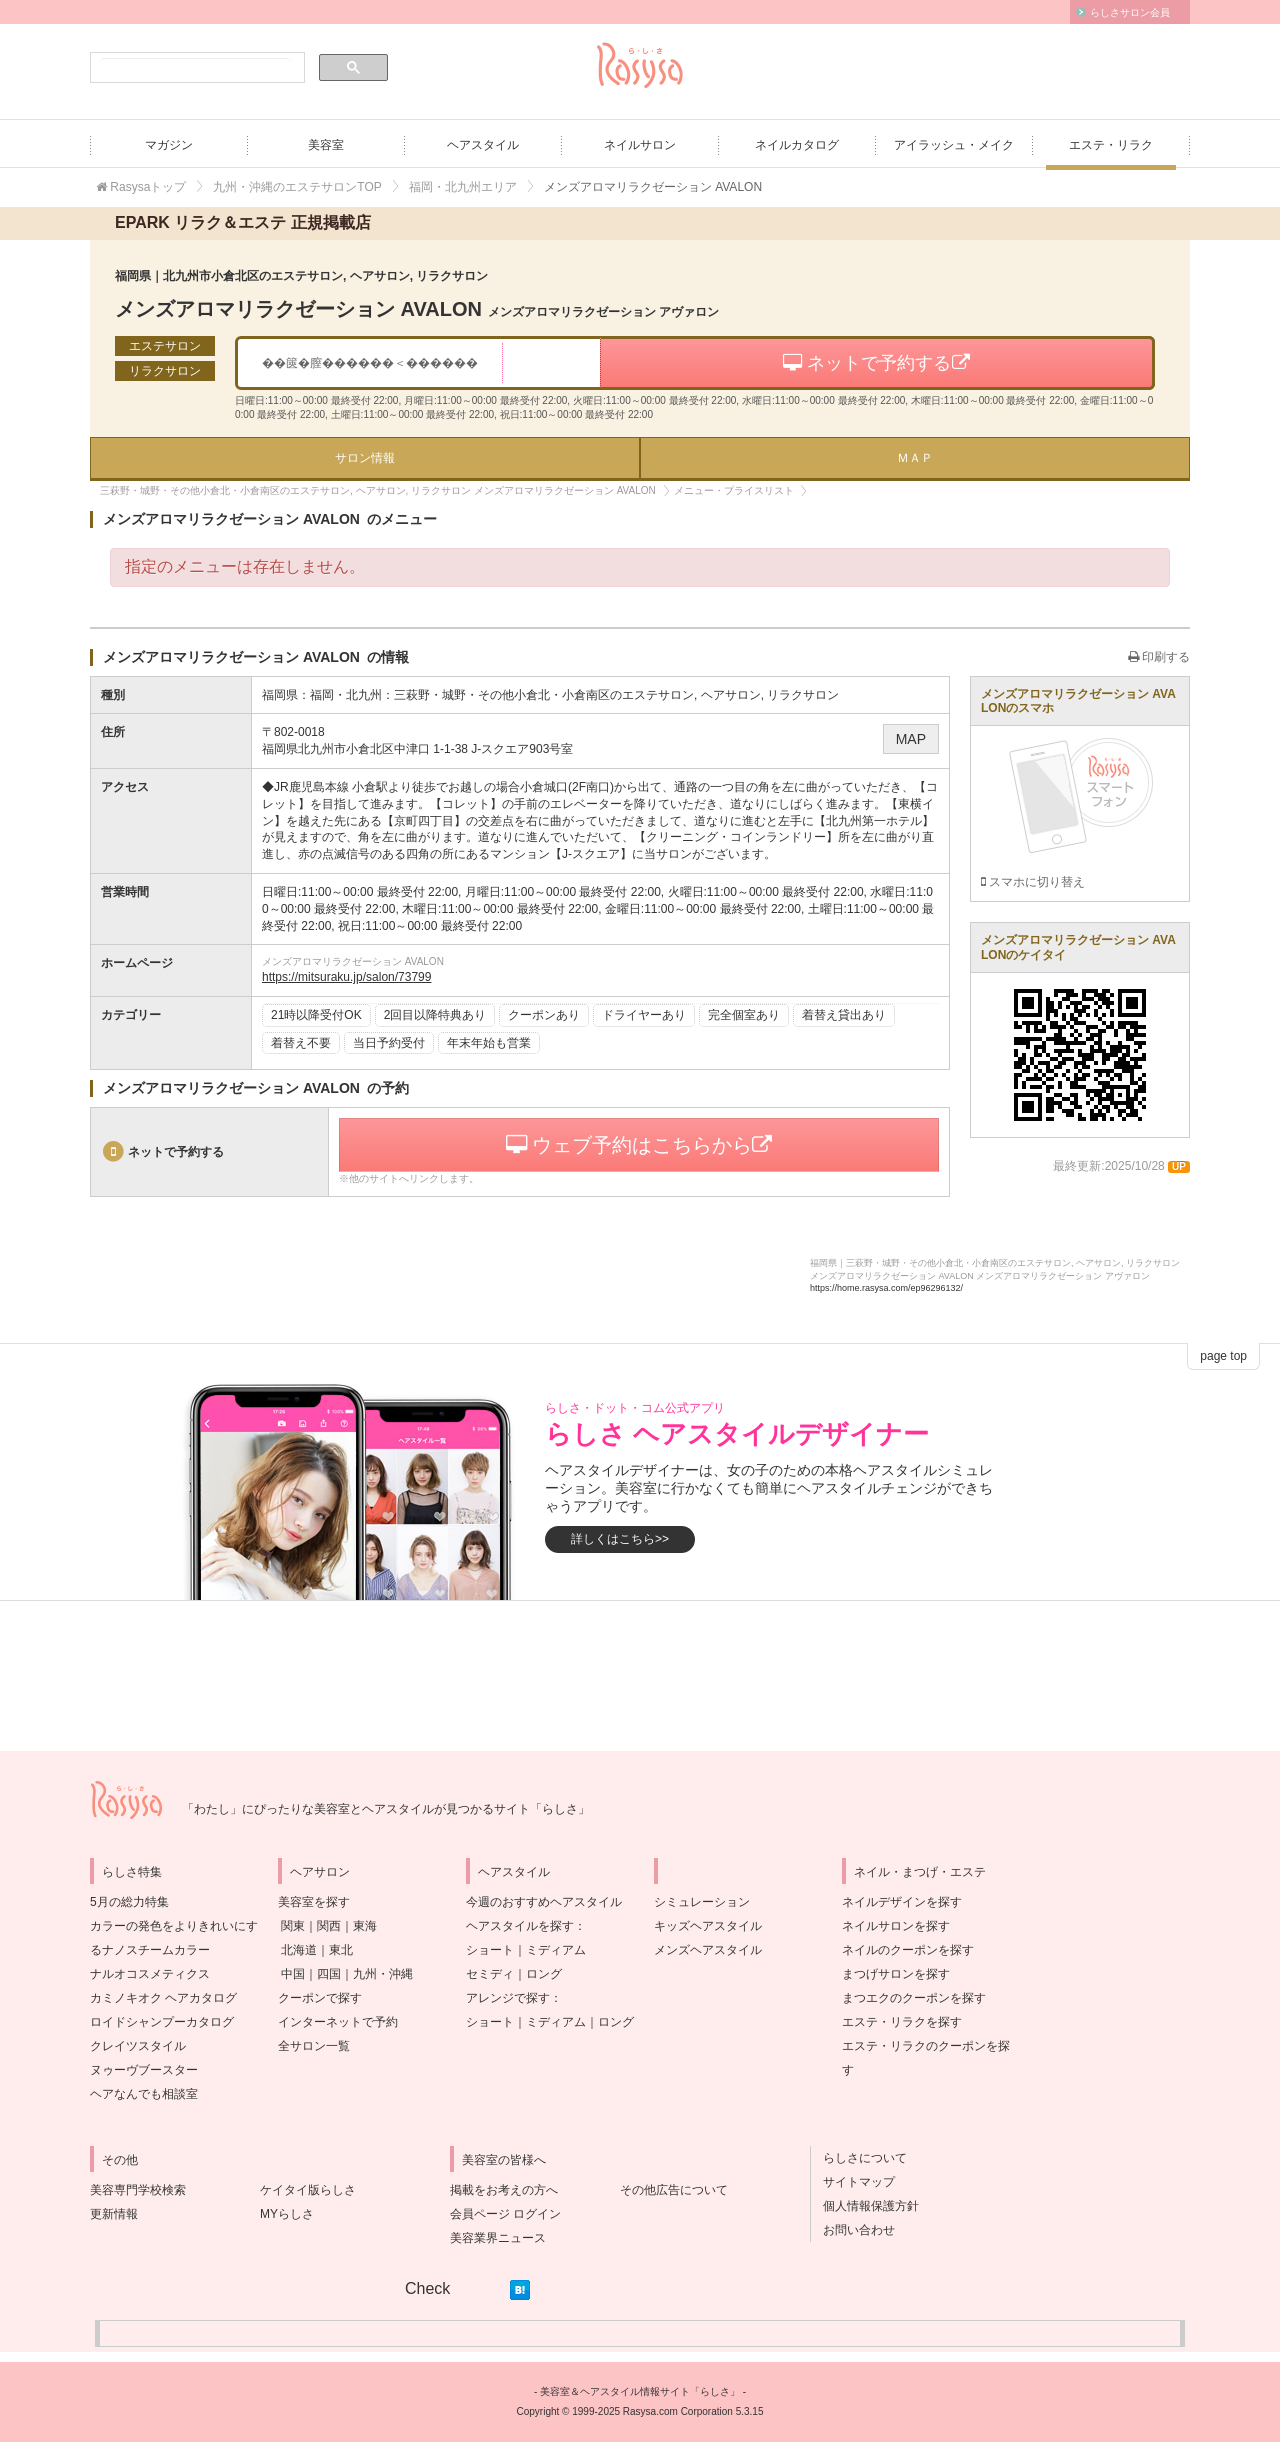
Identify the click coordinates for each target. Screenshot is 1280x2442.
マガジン (169, 145)
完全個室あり (744, 1015)
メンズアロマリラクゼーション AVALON (417, 309)
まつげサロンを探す (896, 1974)
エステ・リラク (1111, 145)
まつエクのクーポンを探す (914, 1998)
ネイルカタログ (797, 145)
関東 (293, 1926)
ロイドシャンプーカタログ (162, 2022)
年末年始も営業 (489, 1043)
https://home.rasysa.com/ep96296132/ (886, 1288)
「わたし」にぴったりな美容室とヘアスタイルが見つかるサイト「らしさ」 (386, 1809)
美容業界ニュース (498, 2238)
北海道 (299, 1950)
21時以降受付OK (316, 1015)
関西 (329, 1926)
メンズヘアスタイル (708, 1950)
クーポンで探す (320, 1998)
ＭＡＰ (915, 458)
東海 (365, 1926)
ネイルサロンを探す (896, 1926)
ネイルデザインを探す (902, 1902)
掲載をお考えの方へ (504, 2190)
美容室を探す (314, 1902)
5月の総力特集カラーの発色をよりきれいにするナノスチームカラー (174, 1926)
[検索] (195, 68)
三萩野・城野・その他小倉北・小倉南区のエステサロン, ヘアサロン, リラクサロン (616, 695)
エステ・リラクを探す (902, 2022)
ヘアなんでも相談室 (144, 2094)
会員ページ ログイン (505, 2214)
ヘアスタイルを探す (520, 1926)
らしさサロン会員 (1130, 12)
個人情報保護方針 (865, 2206)
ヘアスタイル (483, 145)
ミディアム (556, 1950)
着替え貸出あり (844, 1015)
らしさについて (859, 2158)
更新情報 (114, 2214)
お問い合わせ (853, 2230)
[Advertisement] (640, 1676)
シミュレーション (702, 1902)
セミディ (490, 1974)
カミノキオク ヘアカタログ (163, 1998)
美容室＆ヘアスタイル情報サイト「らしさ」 (640, 2391)
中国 (293, 1974)
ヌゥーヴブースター (144, 2070)
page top (1223, 1356)
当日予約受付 (389, 1043)
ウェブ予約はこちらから (639, 1145)
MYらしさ (287, 2214)
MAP (911, 739)
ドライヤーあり (644, 1015)
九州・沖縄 (383, 1974)
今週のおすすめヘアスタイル (544, 1902)
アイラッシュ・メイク (954, 145)
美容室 (326, 145)
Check (427, 2288)
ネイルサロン (640, 145)
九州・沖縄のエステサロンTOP (297, 187)
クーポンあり (544, 1015)
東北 (341, 1950)
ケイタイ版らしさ (308, 2190)
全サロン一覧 (314, 2046)
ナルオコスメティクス (150, 1974)
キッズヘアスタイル (708, 1926)
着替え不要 (301, 1043)
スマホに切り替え (1033, 882)
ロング (544, 1974)
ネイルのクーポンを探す (908, 1950)
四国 (329, 1974)
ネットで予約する (876, 363)
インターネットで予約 (338, 2022)
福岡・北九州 (346, 695)
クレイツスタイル (138, 2046)
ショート (490, 1950)
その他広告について (674, 2190)
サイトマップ (853, 2182)
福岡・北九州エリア (463, 187)
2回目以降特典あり (435, 1015)
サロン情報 (365, 458)
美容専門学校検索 (138, 2190)
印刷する (1159, 657)
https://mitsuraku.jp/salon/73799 (346, 977)
